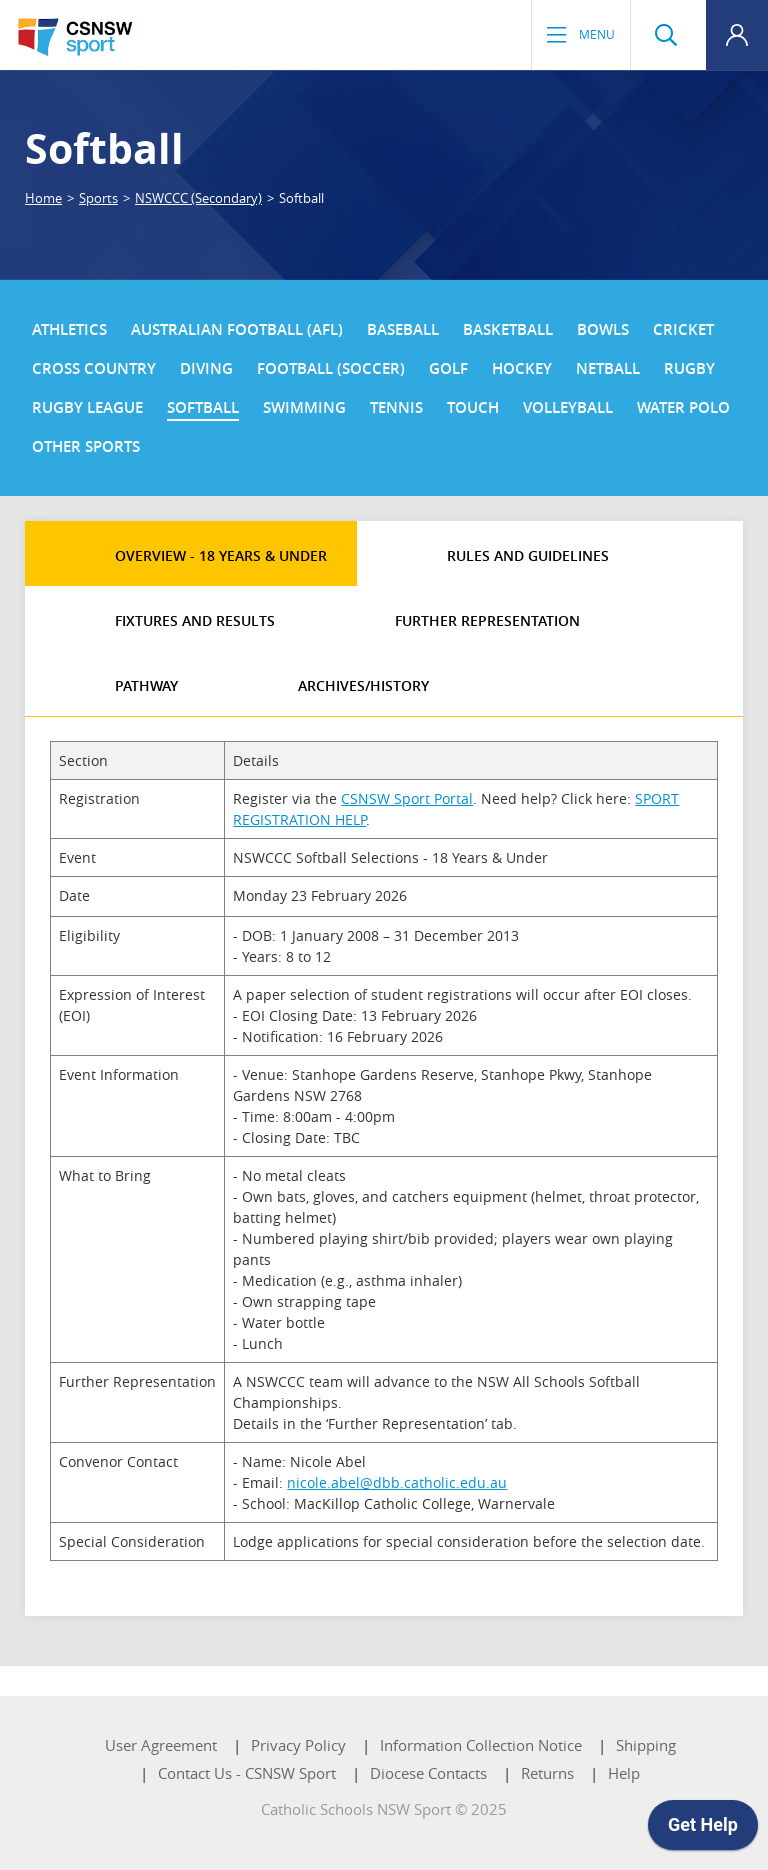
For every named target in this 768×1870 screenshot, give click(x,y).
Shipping (646, 1745)
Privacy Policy (298, 1745)
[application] (703, 1830)
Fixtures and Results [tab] (195, 620)
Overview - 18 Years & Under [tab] (221, 555)
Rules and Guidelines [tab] (528, 555)
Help (624, 1773)
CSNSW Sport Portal (407, 798)
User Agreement (161, 1745)
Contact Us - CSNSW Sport (247, 1773)
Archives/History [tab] (363, 685)
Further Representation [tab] (487, 620)
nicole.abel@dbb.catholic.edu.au (397, 1482)
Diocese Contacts (428, 1773)
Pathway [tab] (146, 685)
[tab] (55, 541)
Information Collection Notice (481, 1745)
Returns (547, 1773)
